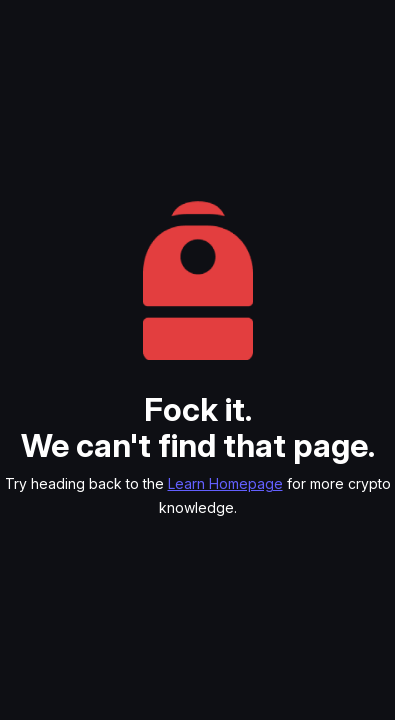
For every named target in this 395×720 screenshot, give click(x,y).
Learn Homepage (225, 483)
